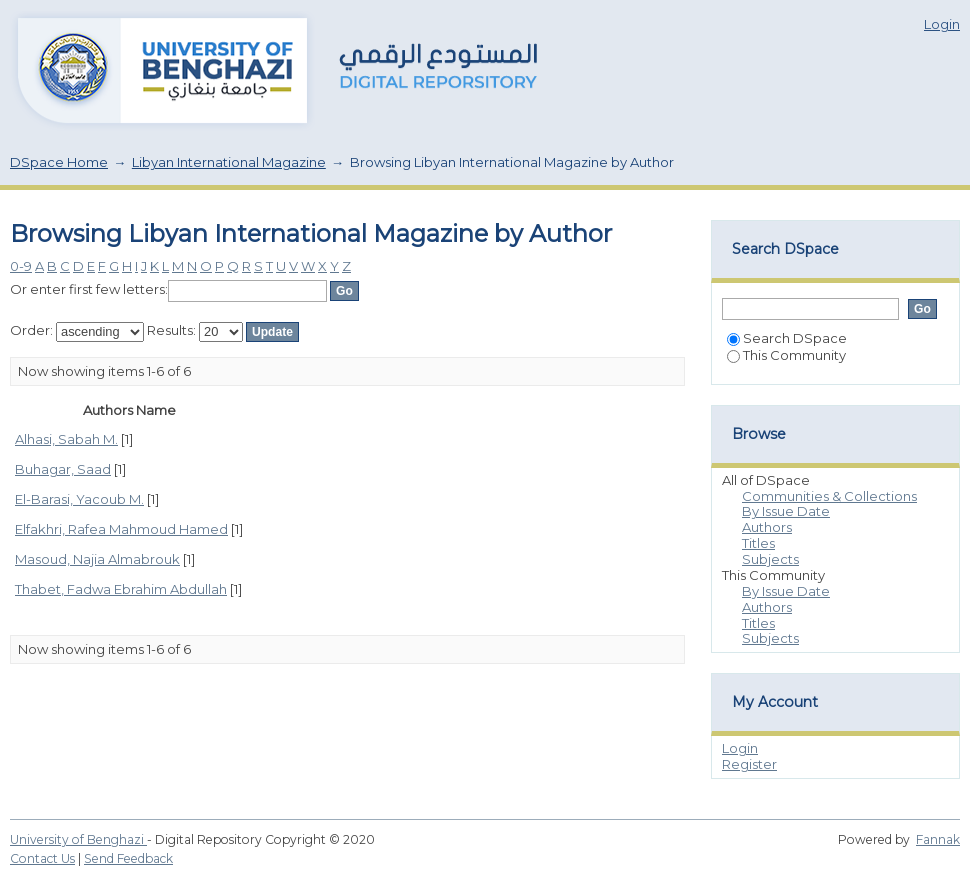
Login (942, 24)
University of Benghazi (78, 839)
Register (749, 764)
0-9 (21, 266)
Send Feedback (128, 858)
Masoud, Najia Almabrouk (97, 559)
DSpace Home (59, 162)
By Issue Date (786, 511)
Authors (767, 527)
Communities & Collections (829, 496)
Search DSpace (787, 338)
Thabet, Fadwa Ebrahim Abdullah (121, 589)
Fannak (938, 839)
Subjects (770, 559)
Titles (758, 543)
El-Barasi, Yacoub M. (79, 499)
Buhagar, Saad (63, 469)
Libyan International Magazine (229, 162)
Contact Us (42, 858)
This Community (786, 355)
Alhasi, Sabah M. (66, 439)
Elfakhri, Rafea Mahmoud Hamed (121, 529)
